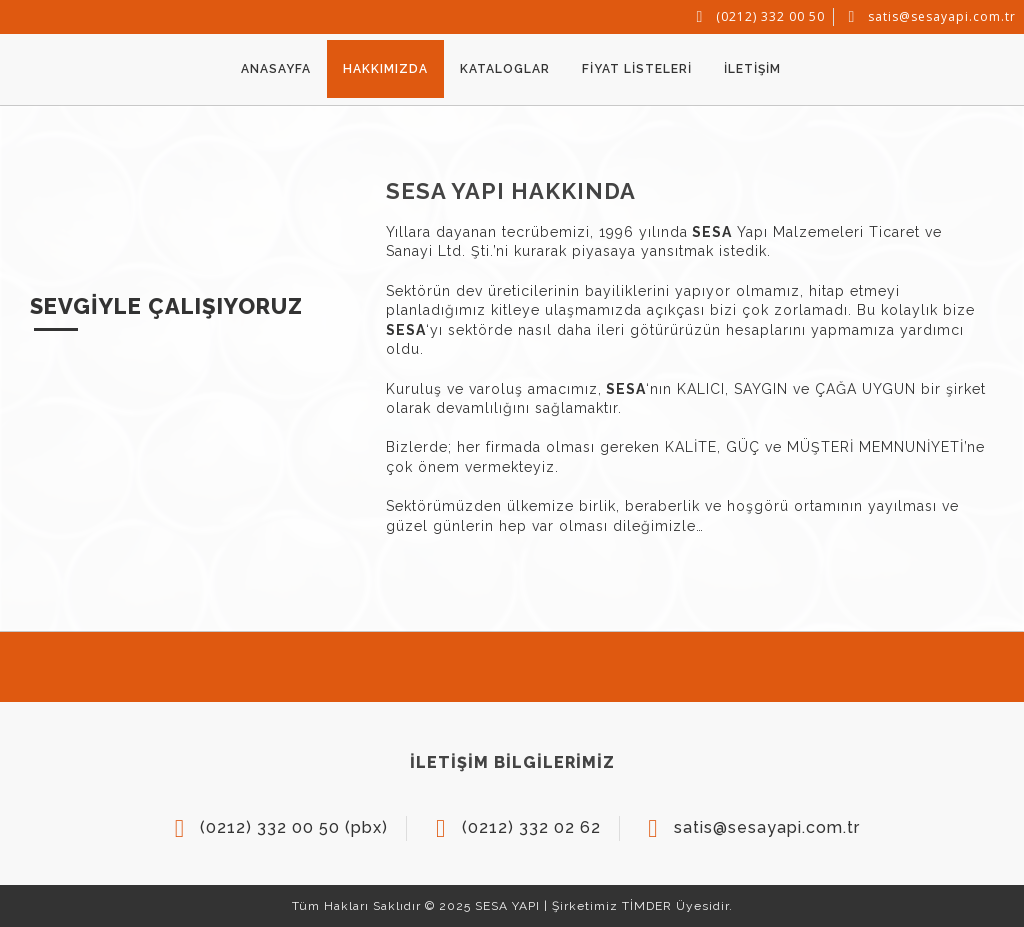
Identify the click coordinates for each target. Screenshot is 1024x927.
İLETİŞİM (752, 69)
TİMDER (647, 906)
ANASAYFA (276, 69)
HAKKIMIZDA (385, 69)
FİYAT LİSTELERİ (637, 69)
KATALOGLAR (505, 69)
